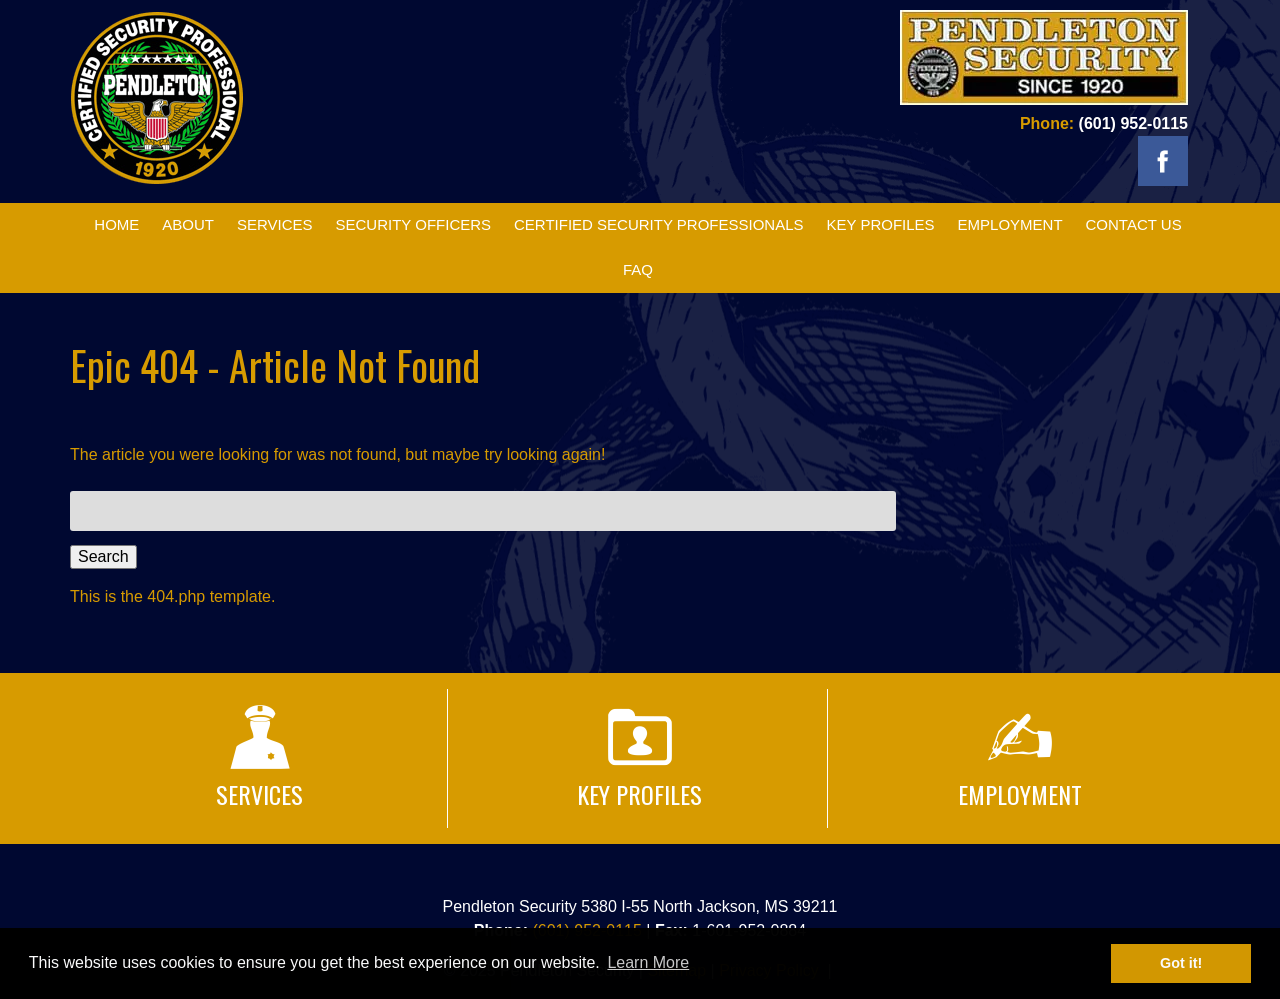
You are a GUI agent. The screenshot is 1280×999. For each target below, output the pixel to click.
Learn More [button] (648, 962)
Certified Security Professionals (659, 224)
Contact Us (1134, 224)
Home (116, 224)
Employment (1010, 224)
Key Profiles (880, 224)
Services (275, 224)
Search (103, 556)
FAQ (638, 269)
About (188, 224)
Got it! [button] (1181, 963)
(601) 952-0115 (1133, 123)
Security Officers (413, 224)
